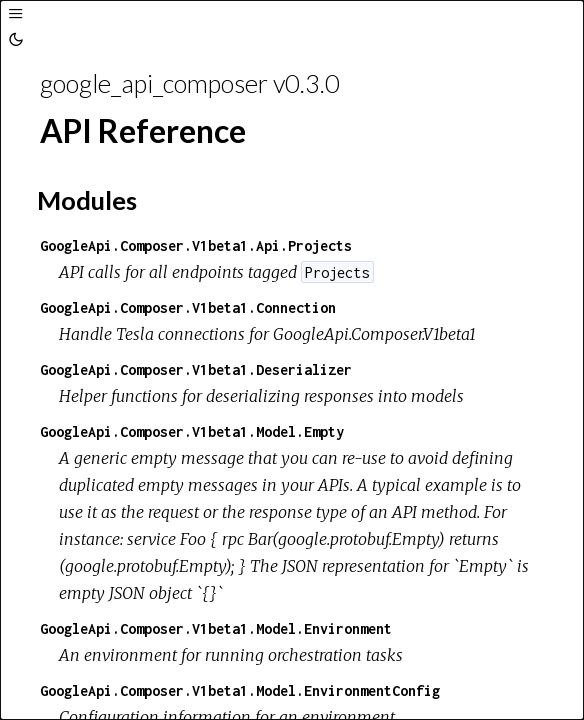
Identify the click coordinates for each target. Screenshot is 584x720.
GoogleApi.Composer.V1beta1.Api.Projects (196, 245)
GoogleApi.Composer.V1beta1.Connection (188, 307)
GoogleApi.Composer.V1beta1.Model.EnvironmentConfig (240, 690)
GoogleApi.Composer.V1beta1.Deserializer (196, 369)
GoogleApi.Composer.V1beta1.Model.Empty (192, 431)
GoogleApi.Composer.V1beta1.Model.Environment (216, 628)
